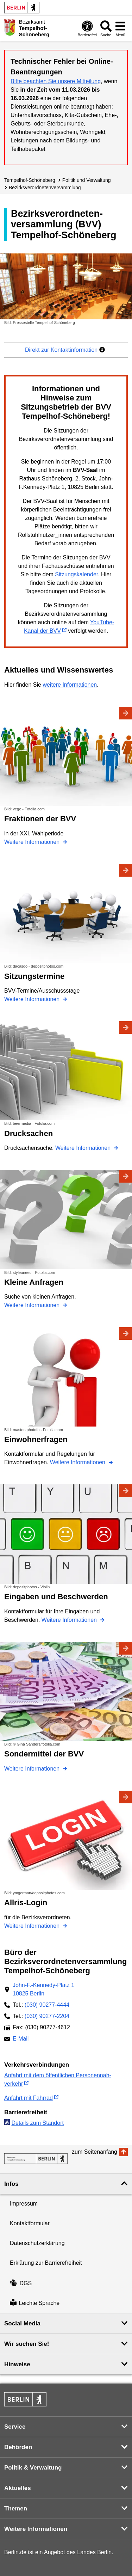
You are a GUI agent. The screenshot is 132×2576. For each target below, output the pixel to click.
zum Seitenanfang (94, 2152)
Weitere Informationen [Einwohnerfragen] (78, 1462)
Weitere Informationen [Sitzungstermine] (32, 999)
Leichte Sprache (34, 2303)
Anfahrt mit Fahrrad (28, 2098)
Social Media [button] (22, 2323)
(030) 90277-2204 (47, 2016)
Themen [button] (15, 2508)
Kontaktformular (30, 2223)
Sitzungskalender (76, 574)
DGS (21, 2283)
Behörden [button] (18, 2447)
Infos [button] (11, 2184)
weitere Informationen (70, 685)
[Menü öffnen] (120, 28)
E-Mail (21, 2039)
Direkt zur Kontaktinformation (65, 350)
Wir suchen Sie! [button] (26, 2344)
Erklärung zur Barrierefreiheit (46, 2263)
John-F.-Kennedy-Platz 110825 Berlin (43, 1989)
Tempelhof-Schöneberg (29, 180)
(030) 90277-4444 (47, 2005)
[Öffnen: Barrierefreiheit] (87, 28)
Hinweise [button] (17, 2364)
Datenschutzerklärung (37, 2243)
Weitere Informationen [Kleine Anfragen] (32, 1305)
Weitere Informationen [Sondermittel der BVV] (32, 1769)
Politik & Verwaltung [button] (33, 2467)
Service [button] (15, 2426)
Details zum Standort (37, 2123)
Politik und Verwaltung (86, 180)
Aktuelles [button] (17, 2488)
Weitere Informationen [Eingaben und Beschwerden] (70, 1620)
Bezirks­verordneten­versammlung (45, 187)
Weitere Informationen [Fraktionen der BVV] (32, 842)
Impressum (24, 2204)
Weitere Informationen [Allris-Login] (32, 1926)
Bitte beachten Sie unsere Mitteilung (56, 81)
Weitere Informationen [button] (35, 2529)
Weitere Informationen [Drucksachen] (83, 1148)
